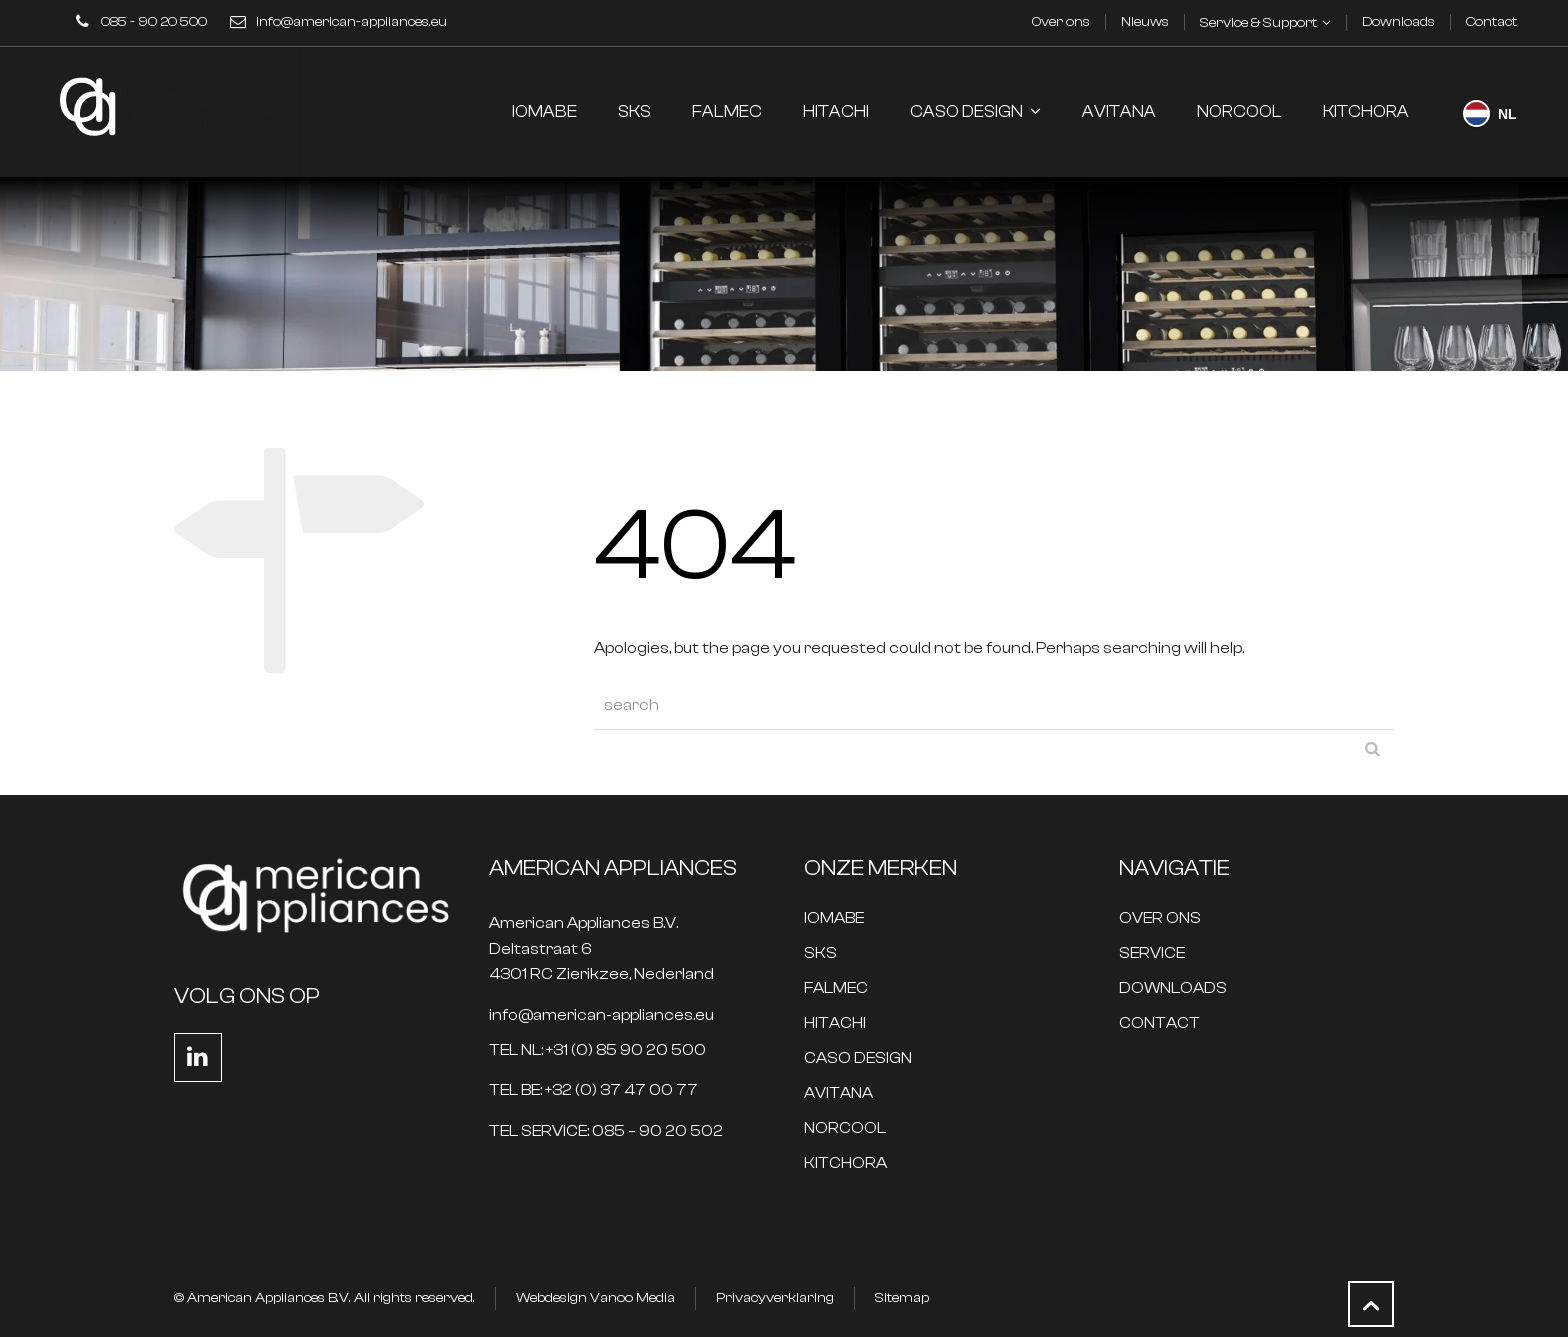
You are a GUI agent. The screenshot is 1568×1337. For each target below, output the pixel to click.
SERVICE (1152, 953)
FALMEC (836, 988)
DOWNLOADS (1173, 988)
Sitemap (902, 1298)
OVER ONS (1160, 918)
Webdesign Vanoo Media (595, 1298)
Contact (1491, 22)
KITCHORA (845, 1163)
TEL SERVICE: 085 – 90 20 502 (606, 1131)
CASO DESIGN (858, 1058)
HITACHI (835, 1023)
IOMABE (834, 918)
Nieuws (1145, 22)
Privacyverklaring (775, 1298)
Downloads (1398, 22)
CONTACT (1159, 1023)
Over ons (1061, 22)
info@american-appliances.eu (351, 22)
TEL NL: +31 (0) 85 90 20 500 (597, 1050)
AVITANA (838, 1093)
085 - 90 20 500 (154, 22)
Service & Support (1258, 23)
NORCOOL (845, 1128)
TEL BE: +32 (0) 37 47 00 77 (593, 1090)
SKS (820, 953)
